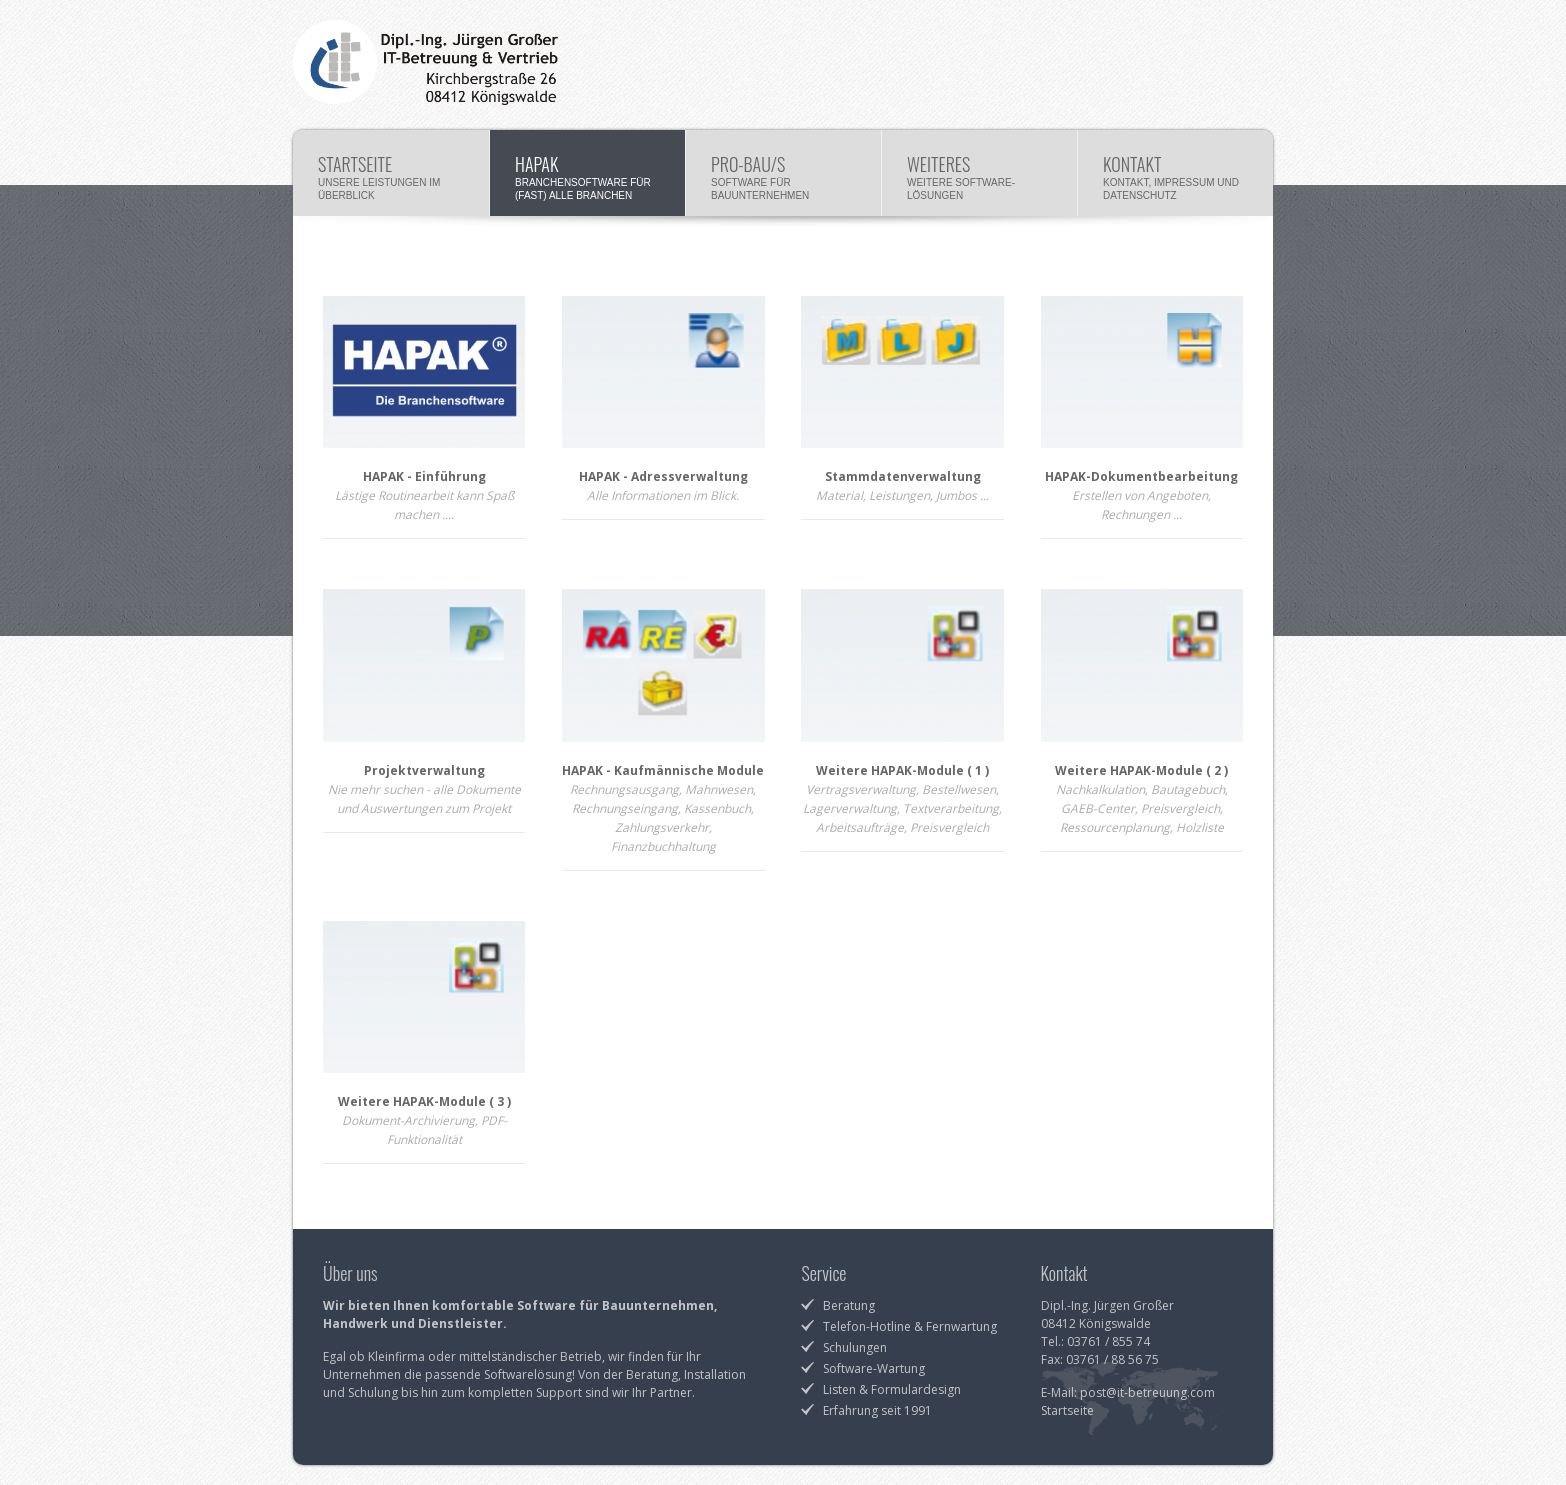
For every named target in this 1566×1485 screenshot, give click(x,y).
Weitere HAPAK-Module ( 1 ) (902, 770)
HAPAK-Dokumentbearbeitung (1141, 476)
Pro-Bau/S (783, 176)
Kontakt (1175, 176)
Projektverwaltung (424, 770)
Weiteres (979, 176)
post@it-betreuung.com (1147, 1392)
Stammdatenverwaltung (903, 476)
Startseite (391, 176)
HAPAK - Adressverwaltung (663, 476)
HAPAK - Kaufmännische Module (663, 770)
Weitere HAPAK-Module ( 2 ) (1141, 770)
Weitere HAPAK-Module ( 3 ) (424, 1101)
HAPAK (587, 176)
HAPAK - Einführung (424, 476)
